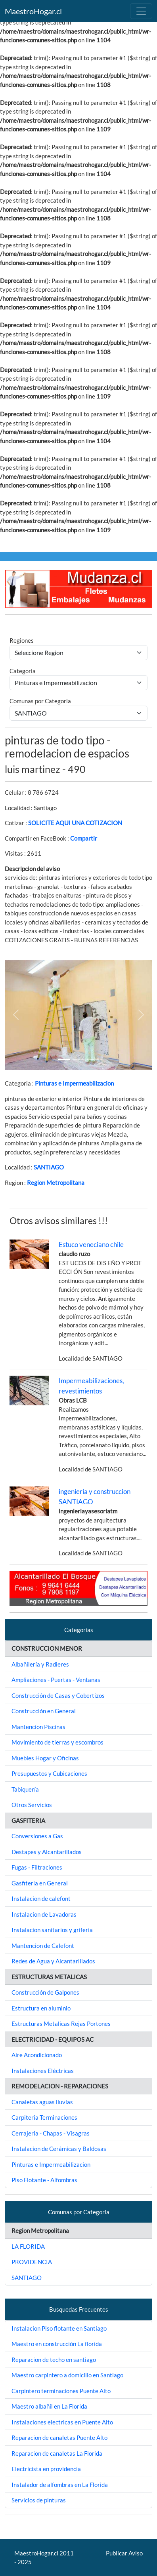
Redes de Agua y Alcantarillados (53, 1961)
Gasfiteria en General (39, 1883)
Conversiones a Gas (37, 1835)
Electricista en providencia (46, 2468)
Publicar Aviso (124, 2553)
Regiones (22, 640)
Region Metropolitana (55, 1182)
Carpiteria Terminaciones (44, 2117)
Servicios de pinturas (38, 2500)
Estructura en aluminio (41, 2008)
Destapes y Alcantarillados (46, 1851)
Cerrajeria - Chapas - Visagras (50, 2133)
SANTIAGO (49, 1167)
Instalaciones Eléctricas (42, 2070)
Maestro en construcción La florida (56, 2343)
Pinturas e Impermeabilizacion (74, 1083)
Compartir (83, 838)
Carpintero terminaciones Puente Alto (61, 2390)
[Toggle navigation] (141, 11)
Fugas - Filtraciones (36, 1867)
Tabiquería (25, 1789)
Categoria (23, 670)
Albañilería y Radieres (40, 1664)
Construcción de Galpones (45, 1992)
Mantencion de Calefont (42, 1945)
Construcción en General (43, 1710)
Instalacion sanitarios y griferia (52, 1929)
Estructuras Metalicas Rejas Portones (61, 2023)
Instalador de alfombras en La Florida (59, 2484)
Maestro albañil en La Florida (49, 2406)
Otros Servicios (31, 1804)
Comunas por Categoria (40, 700)
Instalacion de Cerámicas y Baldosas (58, 2148)
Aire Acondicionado (36, 2054)
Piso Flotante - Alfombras (44, 2179)
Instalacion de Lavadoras (44, 1914)
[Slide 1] (64, 1059)
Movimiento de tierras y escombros (57, 1742)
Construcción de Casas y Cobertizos (58, 1695)
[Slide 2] (93, 1059)
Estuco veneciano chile (91, 1244)
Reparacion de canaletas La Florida (56, 2453)
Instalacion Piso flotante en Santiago (59, 2328)
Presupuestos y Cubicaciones (49, 1773)
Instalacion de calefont (41, 1898)
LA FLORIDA (28, 2246)
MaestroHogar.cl (33, 11)
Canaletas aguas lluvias (42, 2101)
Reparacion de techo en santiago (53, 2359)
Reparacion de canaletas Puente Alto (59, 2437)
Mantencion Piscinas (38, 1726)
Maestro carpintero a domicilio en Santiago (67, 2375)
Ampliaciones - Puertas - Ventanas (55, 1679)
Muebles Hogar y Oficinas (45, 1758)
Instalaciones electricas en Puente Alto (62, 2422)
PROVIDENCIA (31, 2261)
